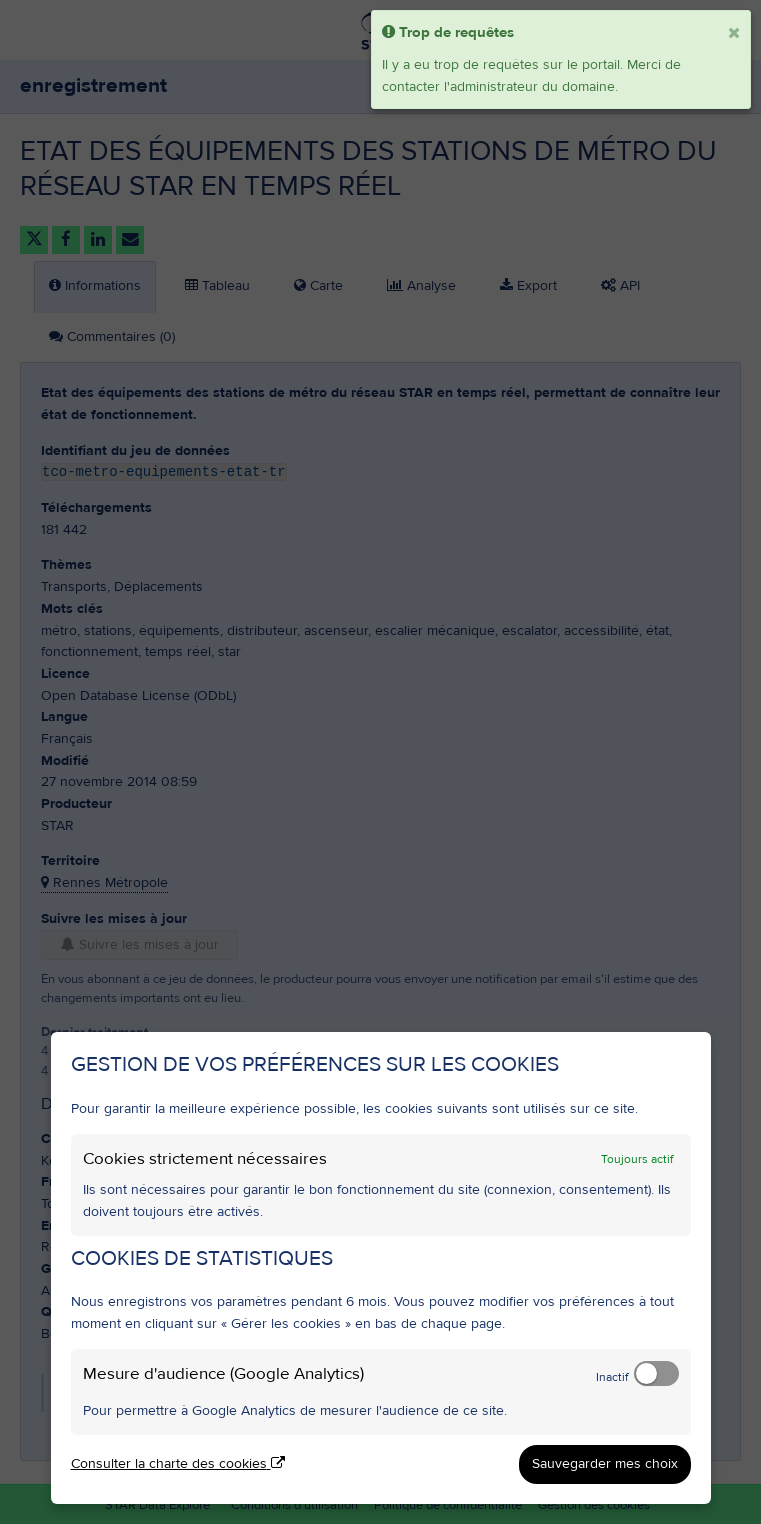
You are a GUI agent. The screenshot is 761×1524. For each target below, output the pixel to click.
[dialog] (381, 1268)
